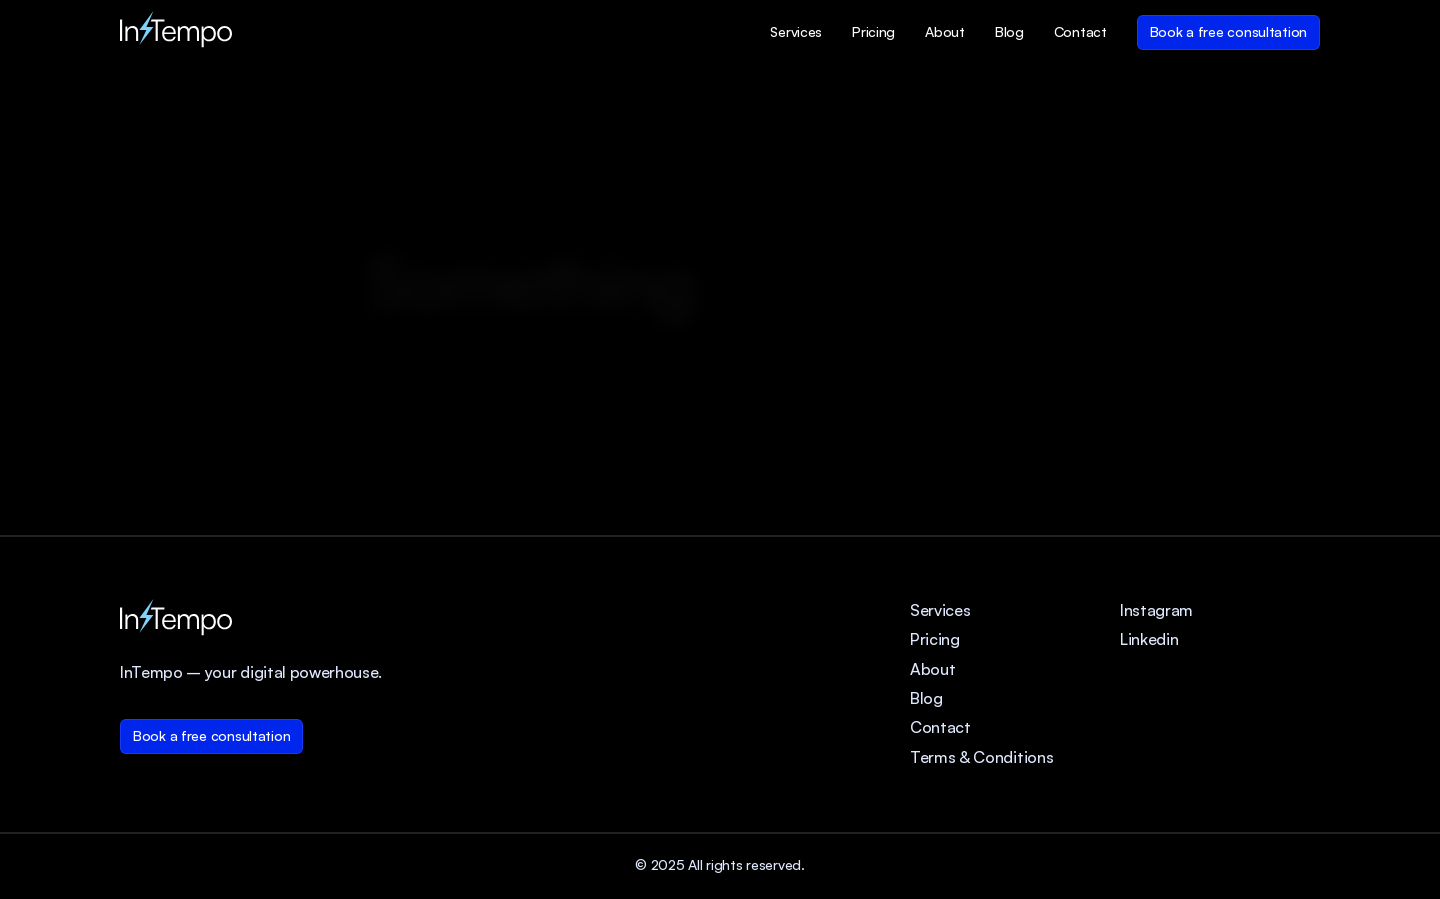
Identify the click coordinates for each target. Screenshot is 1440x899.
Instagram (1156, 610)
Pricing (935, 639)
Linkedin (1149, 639)
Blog (926, 698)
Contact (940, 727)
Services (940, 610)
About (932, 669)
